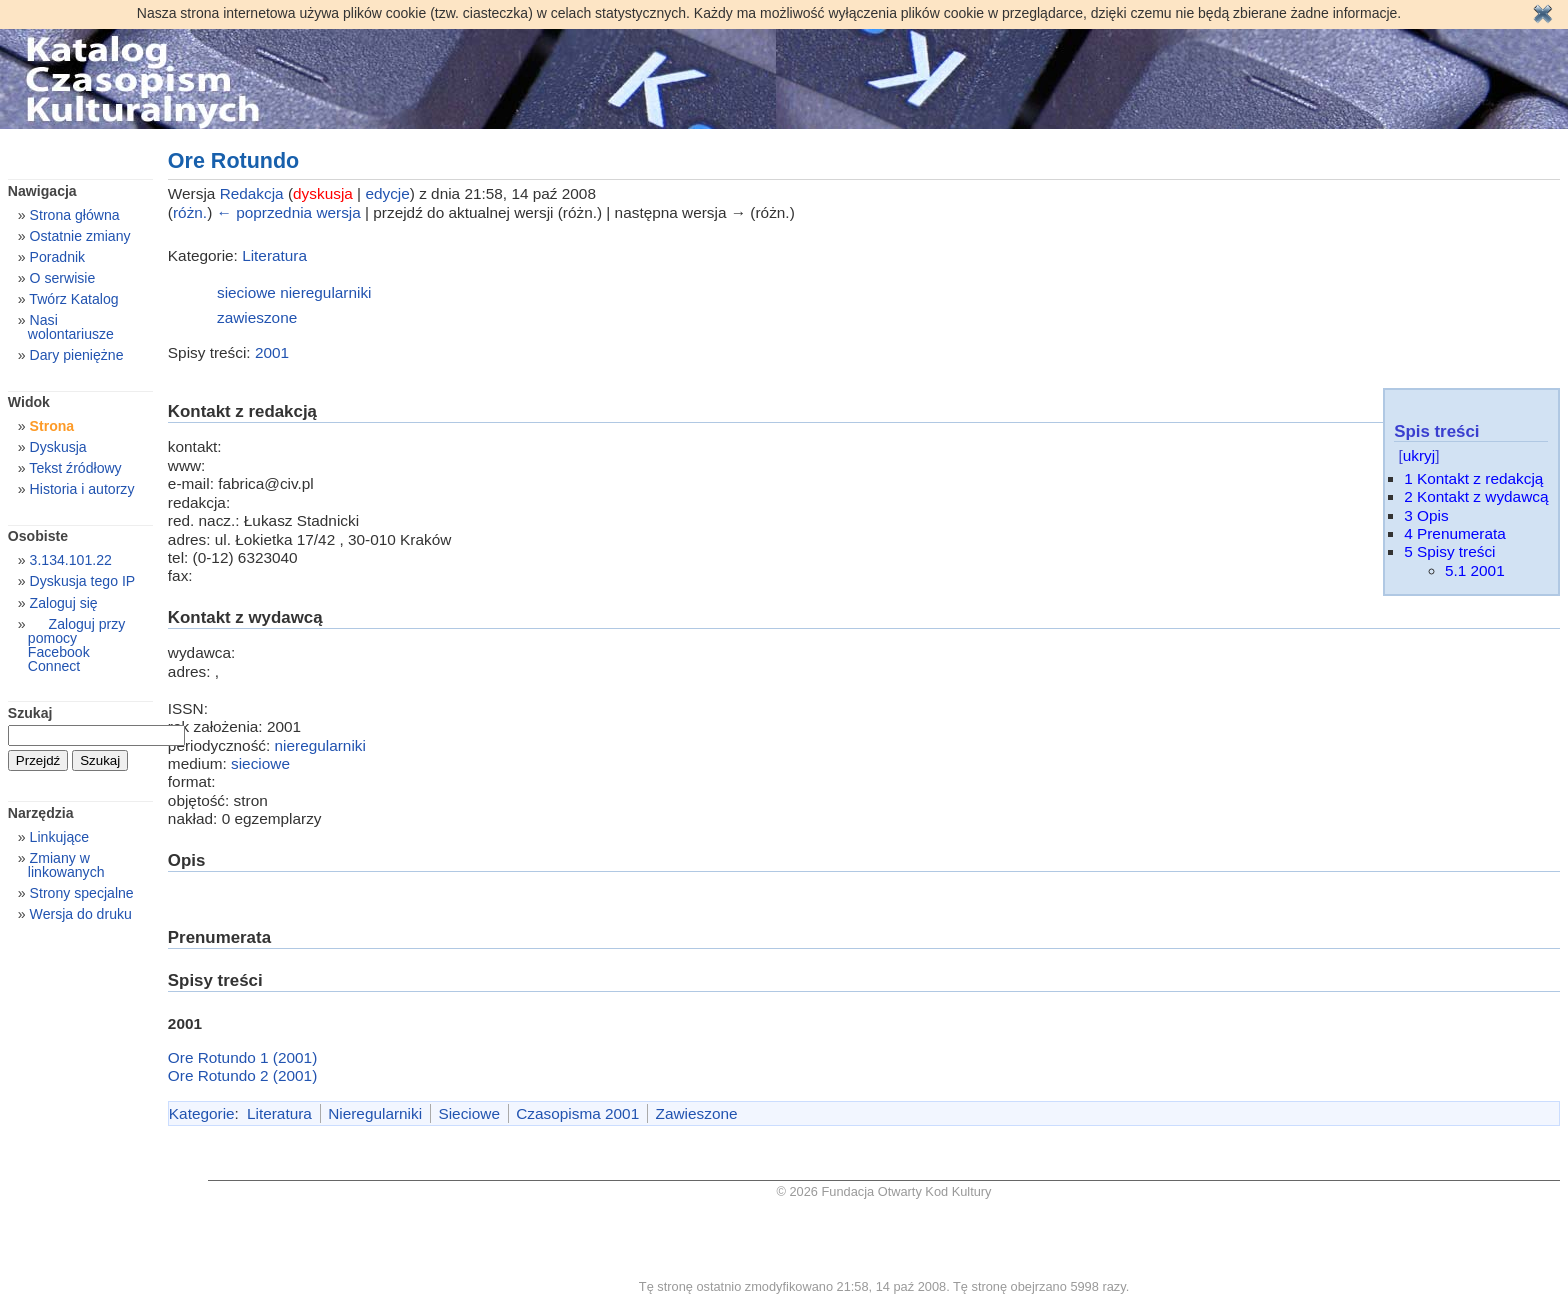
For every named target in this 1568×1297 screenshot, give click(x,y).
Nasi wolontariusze (71, 327)
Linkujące (59, 837)
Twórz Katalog (73, 299)
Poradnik (58, 257)
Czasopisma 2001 (577, 1113)
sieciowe (246, 292)
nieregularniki (325, 292)
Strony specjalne (82, 893)
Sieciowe (468, 1113)
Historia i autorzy (82, 489)
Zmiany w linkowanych (66, 865)
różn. (190, 212)
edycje (387, 193)
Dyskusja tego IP (83, 581)
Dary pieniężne (77, 355)
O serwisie (63, 278)
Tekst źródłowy (75, 468)
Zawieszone (697, 1113)
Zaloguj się (64, 603)
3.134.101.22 (71, 560)
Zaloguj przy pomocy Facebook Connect (76, 645)
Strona (52, 426)
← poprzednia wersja (289, 212)
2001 (272, 352)
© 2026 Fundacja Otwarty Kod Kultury (884, 1191)
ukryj (1419, 455)
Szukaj (30, 713)
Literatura (274, 255)
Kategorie (202, 1113)
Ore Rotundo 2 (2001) (242, 1075)
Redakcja (252, 193)
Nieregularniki (375, 1113)
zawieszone (257, 317)
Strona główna (75, 215)
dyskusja (323, 193)
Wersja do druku (81, 914)
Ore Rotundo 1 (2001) (242, 1057)
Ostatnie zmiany (80, 236)
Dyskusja (58, 447)
